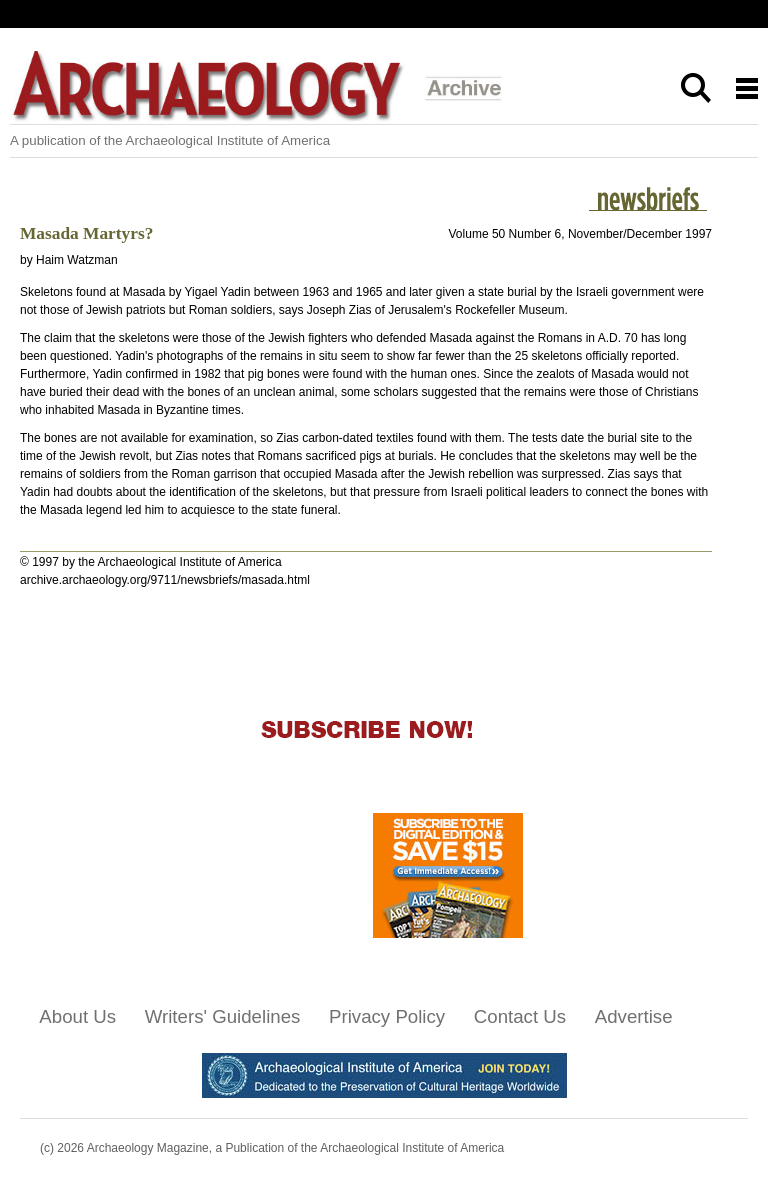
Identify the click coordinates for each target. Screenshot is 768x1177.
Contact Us (520, 1016)
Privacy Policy (387, 1016)
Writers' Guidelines (223, 1016)
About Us (77, 1016)
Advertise (634, 1016)
